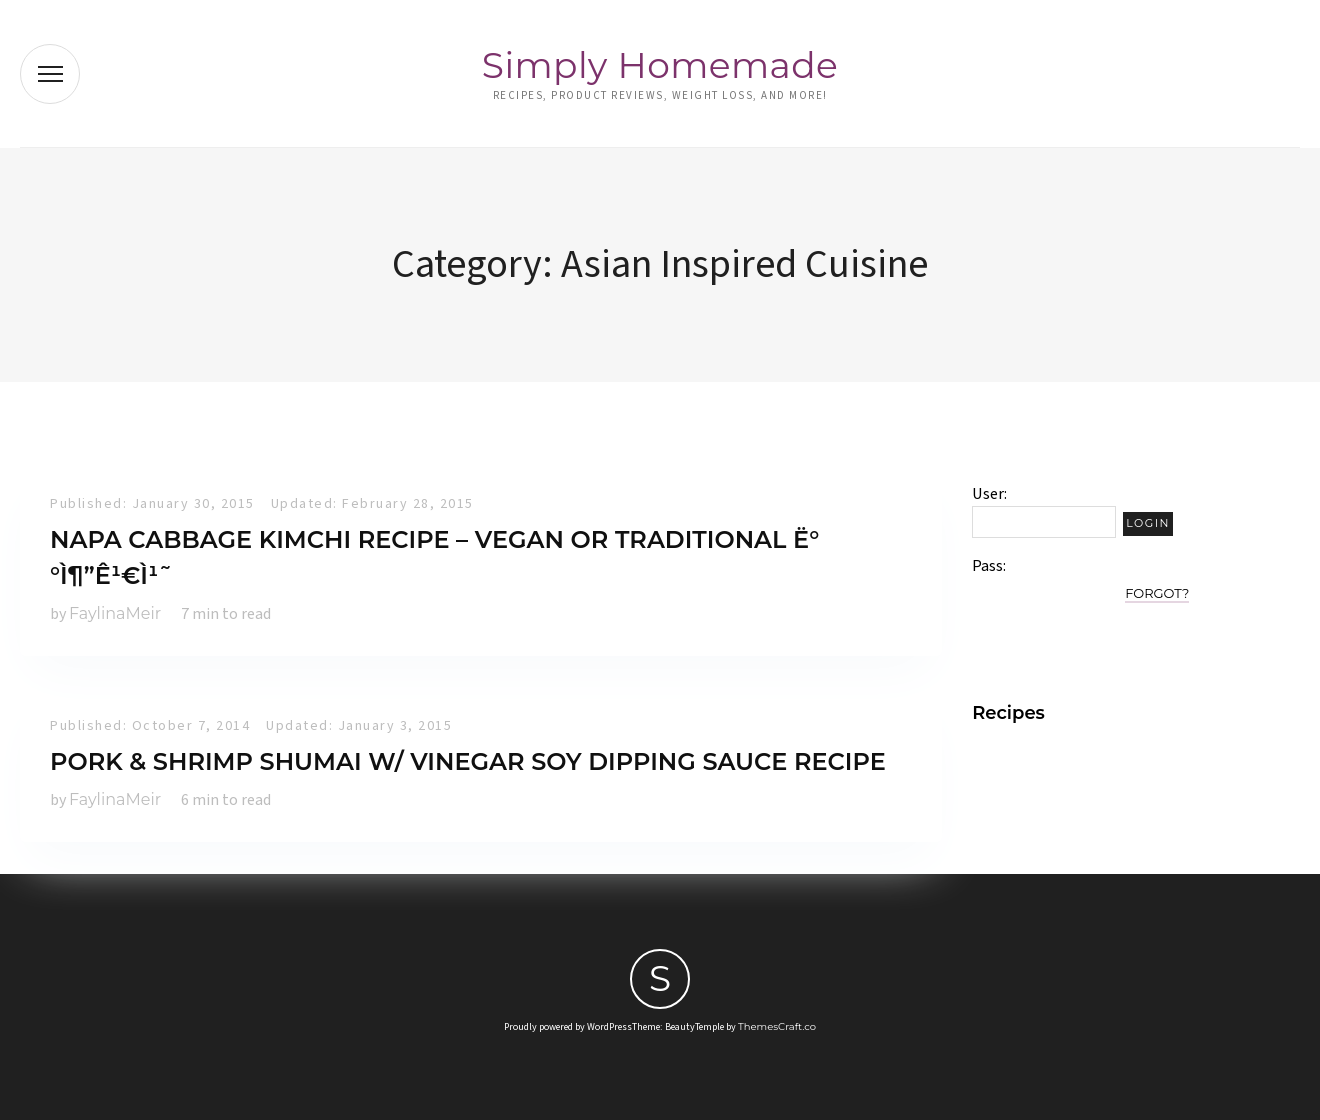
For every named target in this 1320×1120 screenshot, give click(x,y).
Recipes (1008, 713)
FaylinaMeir (115, 613)
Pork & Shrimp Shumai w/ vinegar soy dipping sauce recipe (468, 761)
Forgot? (1157, 593)
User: (989, 494)
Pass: (989, 566)
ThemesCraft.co (777, 1026)
